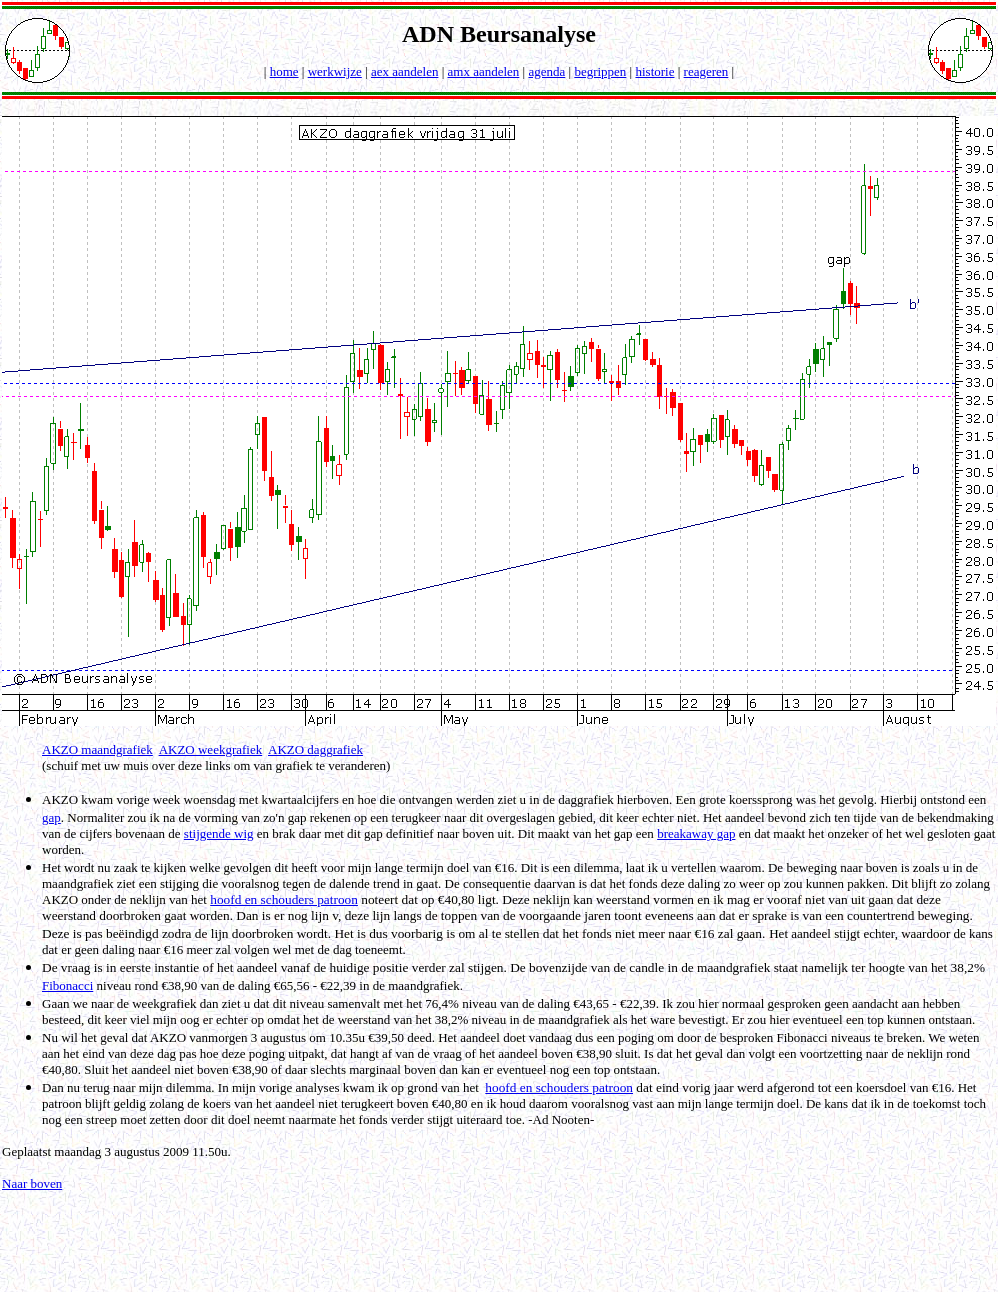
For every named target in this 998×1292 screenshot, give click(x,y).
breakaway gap (696, 833)
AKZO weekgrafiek (211, 749)
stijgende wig (219, 833)
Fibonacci (67, 985)
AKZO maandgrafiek (97, 749)
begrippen (600, 71)
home (284, 71)
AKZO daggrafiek (315, 749)
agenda (546, 71)
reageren (706, 71)
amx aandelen (484, 71)
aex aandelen (404, 71)
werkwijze (335, 71)
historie (654, 71)
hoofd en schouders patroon (284, 899)
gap (51, 817)
